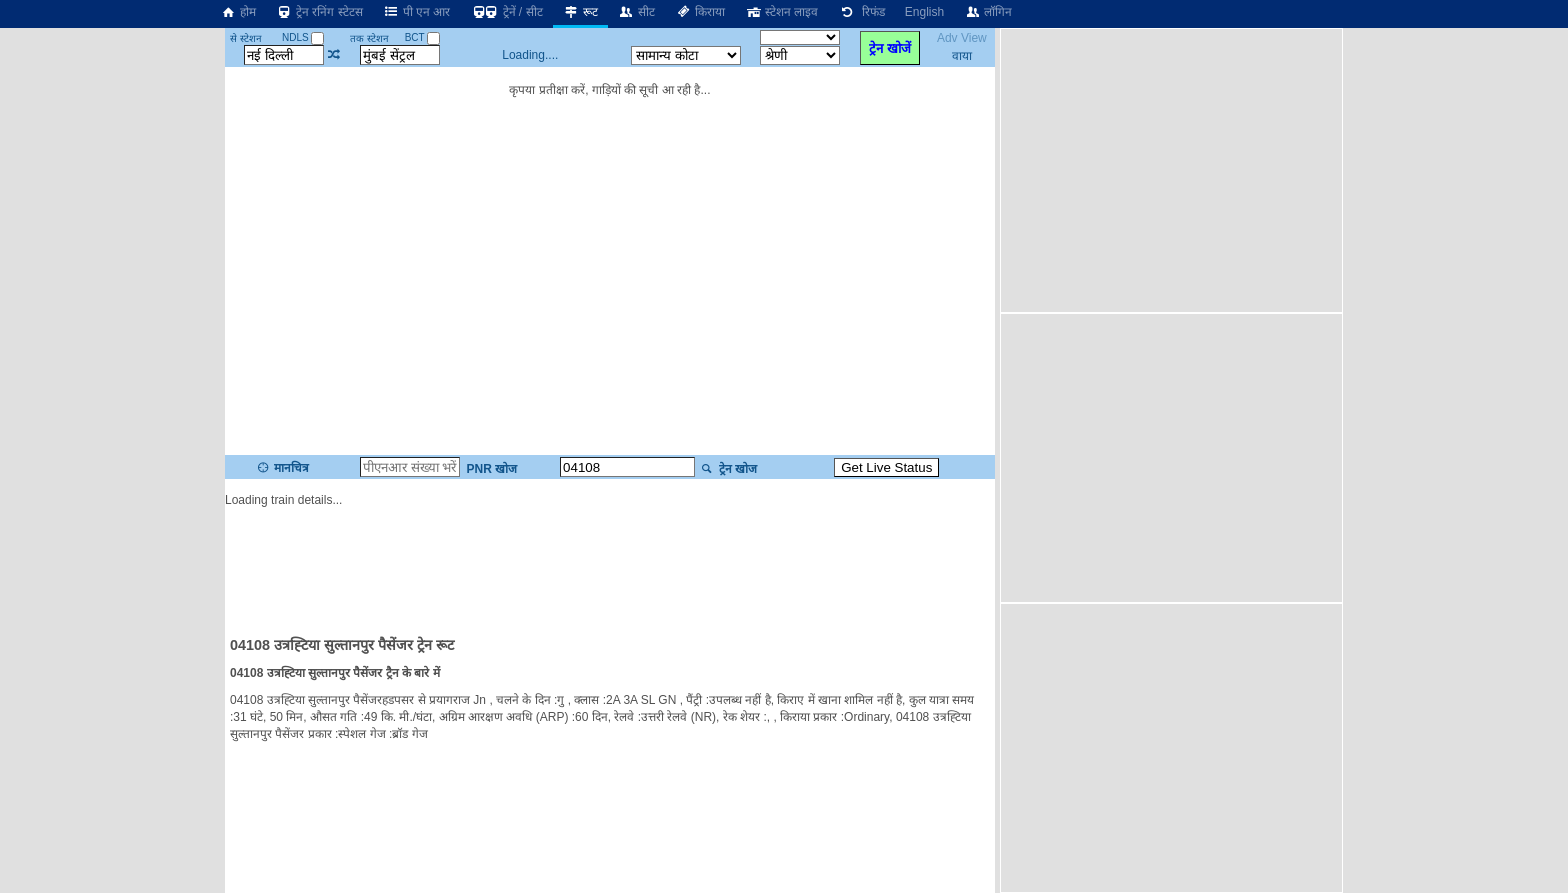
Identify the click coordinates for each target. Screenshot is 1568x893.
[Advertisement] (610, 562)
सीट (636, 12)
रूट (580, 12)
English (924, 12)
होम (238, 12)
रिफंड (861, 12)
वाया (962, 56)
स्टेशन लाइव (781, 12)
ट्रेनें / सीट (506, 12)
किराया (700, 12)
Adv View (962, 38)
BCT (423, 37)
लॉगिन (988, 12)
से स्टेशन (246, 38)
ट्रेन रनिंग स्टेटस (319, 12)
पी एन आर (417, 12)
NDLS (303, 37)
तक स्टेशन (369, 38)
